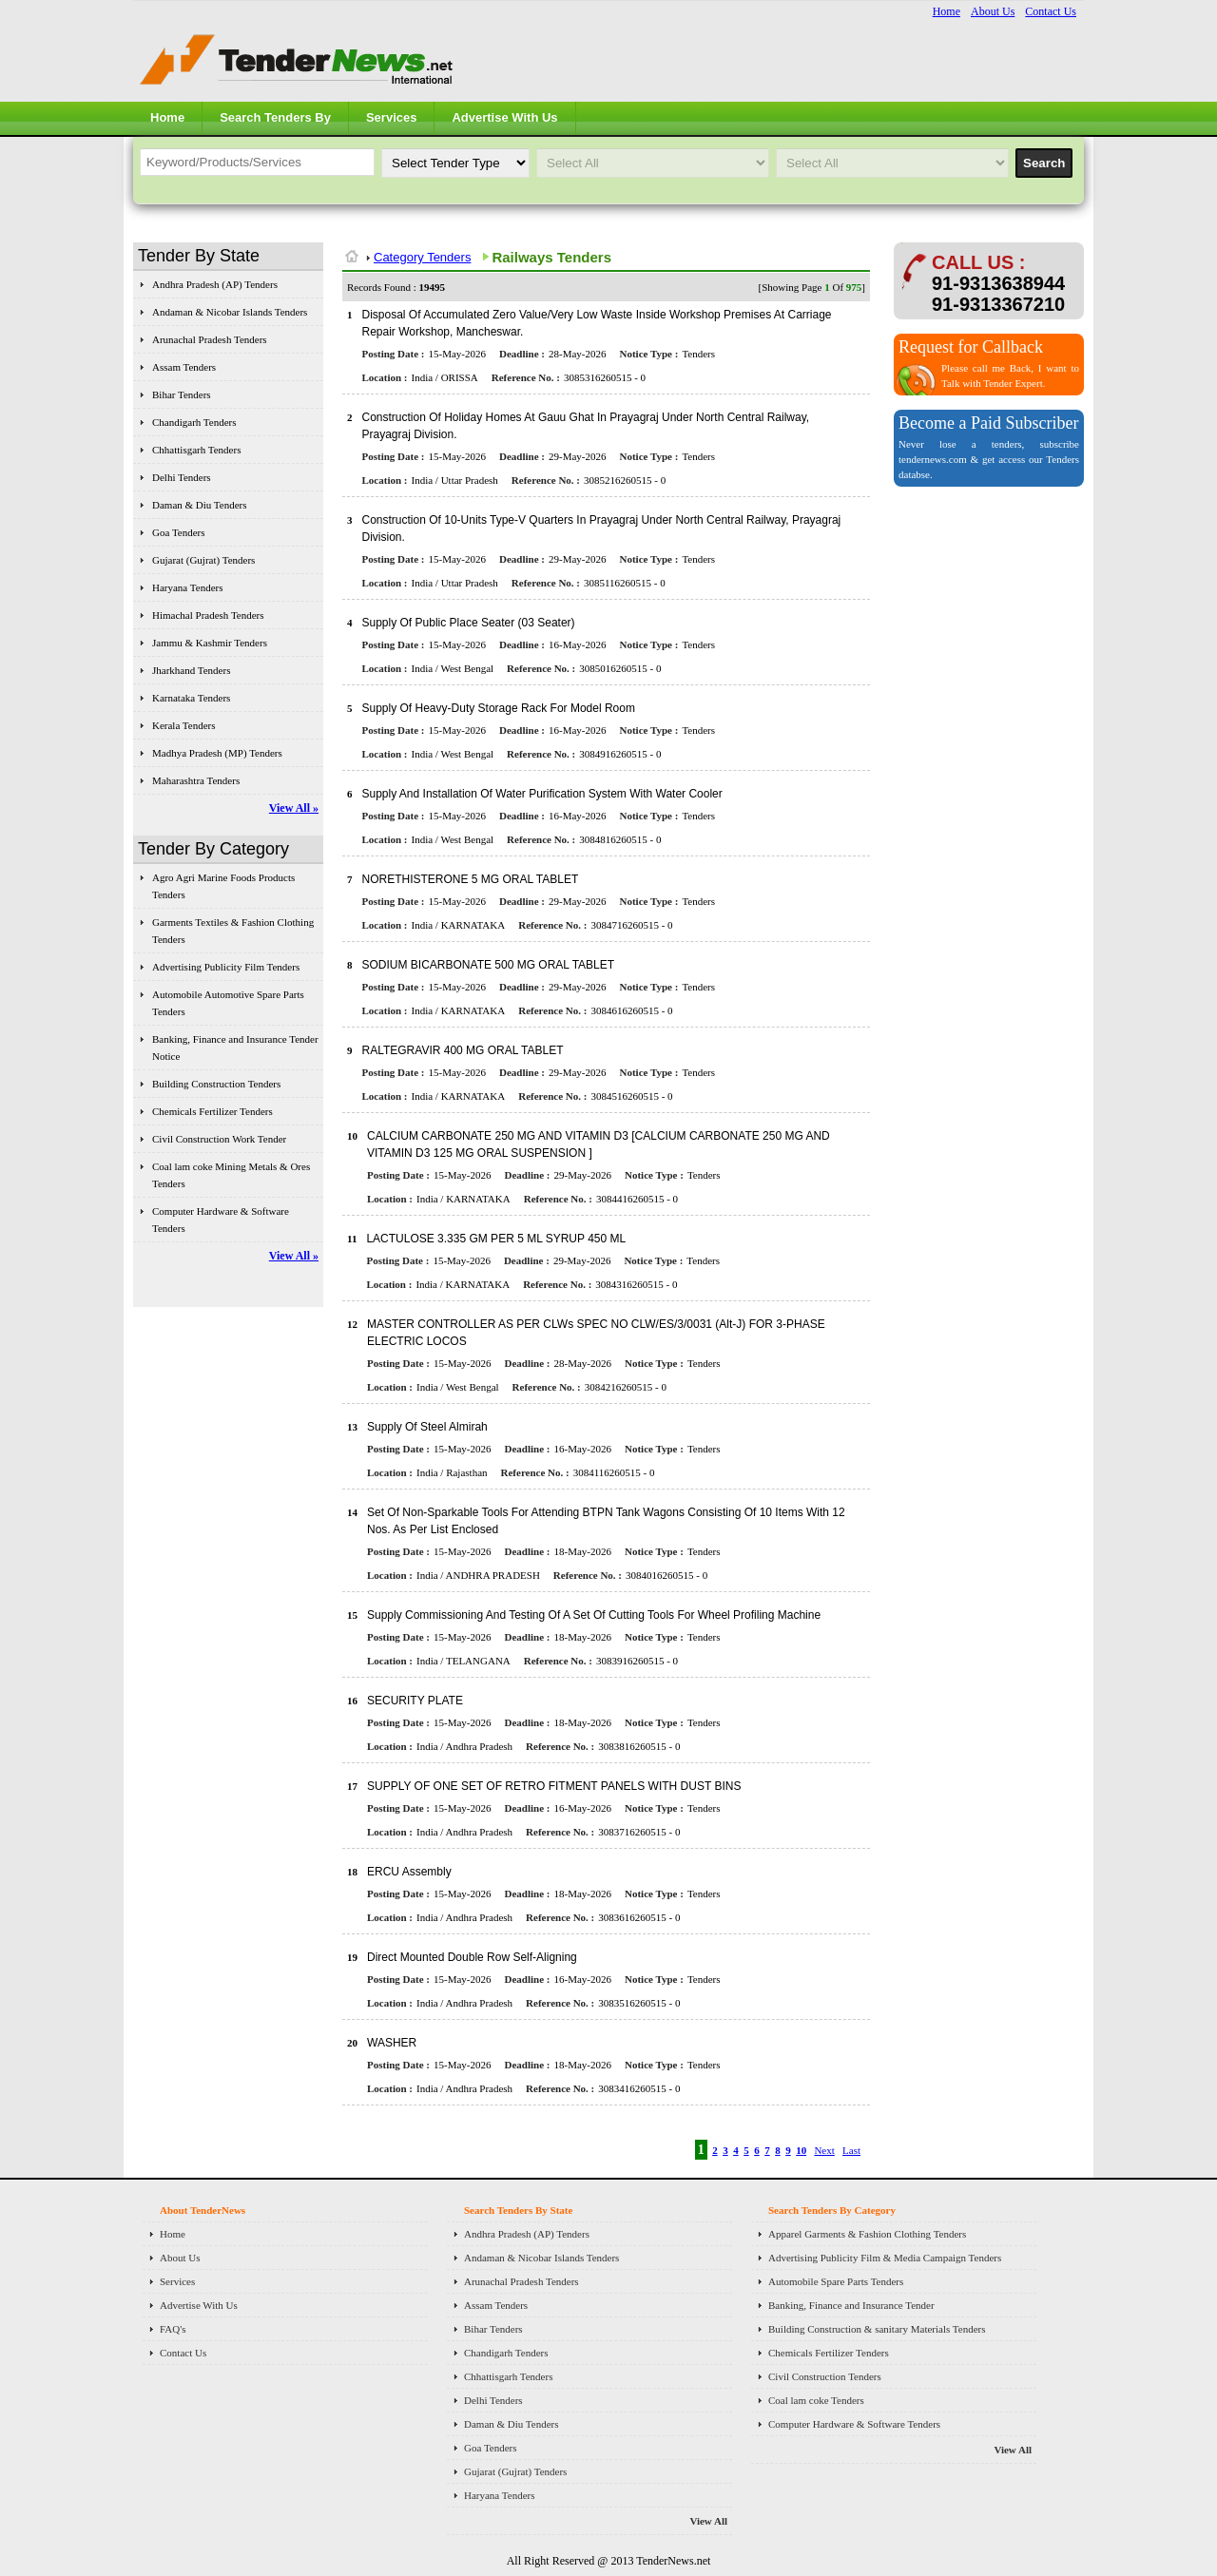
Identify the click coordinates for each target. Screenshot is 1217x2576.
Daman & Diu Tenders (199, 504)
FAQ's (172, 2329)
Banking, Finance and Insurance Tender (851, 2305)
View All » (294, 808)
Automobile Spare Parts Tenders (835, 2281)
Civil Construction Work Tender (219, 1138)
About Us (992, 11)
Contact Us (1050, 11)
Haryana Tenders (187, 587)
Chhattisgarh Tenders (196, 449)
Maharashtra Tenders (196, 780)
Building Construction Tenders (216, 1083)
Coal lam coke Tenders (816, 2400)
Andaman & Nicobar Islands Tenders (229, 311)
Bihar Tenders (181, 394)
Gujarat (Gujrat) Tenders (203, 560)
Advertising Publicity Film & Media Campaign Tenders (884, 2257)
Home (946, 11)
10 (801, 2150)
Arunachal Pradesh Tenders (209, 339)
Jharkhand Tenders (191, 670)
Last (851, 2150)
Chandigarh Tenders (194, 422)
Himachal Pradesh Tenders (208, 615)
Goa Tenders (178, 532)
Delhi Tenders (181, 477)
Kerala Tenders (184, 725)
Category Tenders (422, 257)
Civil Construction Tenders (824, 2376)
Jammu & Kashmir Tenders (209, 642)
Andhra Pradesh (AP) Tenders (215, 284)
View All (708, 2521)
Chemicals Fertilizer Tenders (212, 1111)
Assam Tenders (184, 367)
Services (391, 117)
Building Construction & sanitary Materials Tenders (876, 2329)
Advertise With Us (504, 117)
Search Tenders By (275, 117)
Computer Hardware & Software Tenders (854, 2424)
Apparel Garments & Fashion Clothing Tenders (867, 2234)
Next (824, 2150)
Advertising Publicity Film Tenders (225, 966)
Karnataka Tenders (191, 697)
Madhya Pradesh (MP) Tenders (217, 753)
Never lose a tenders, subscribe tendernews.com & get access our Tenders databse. (988, 459)
